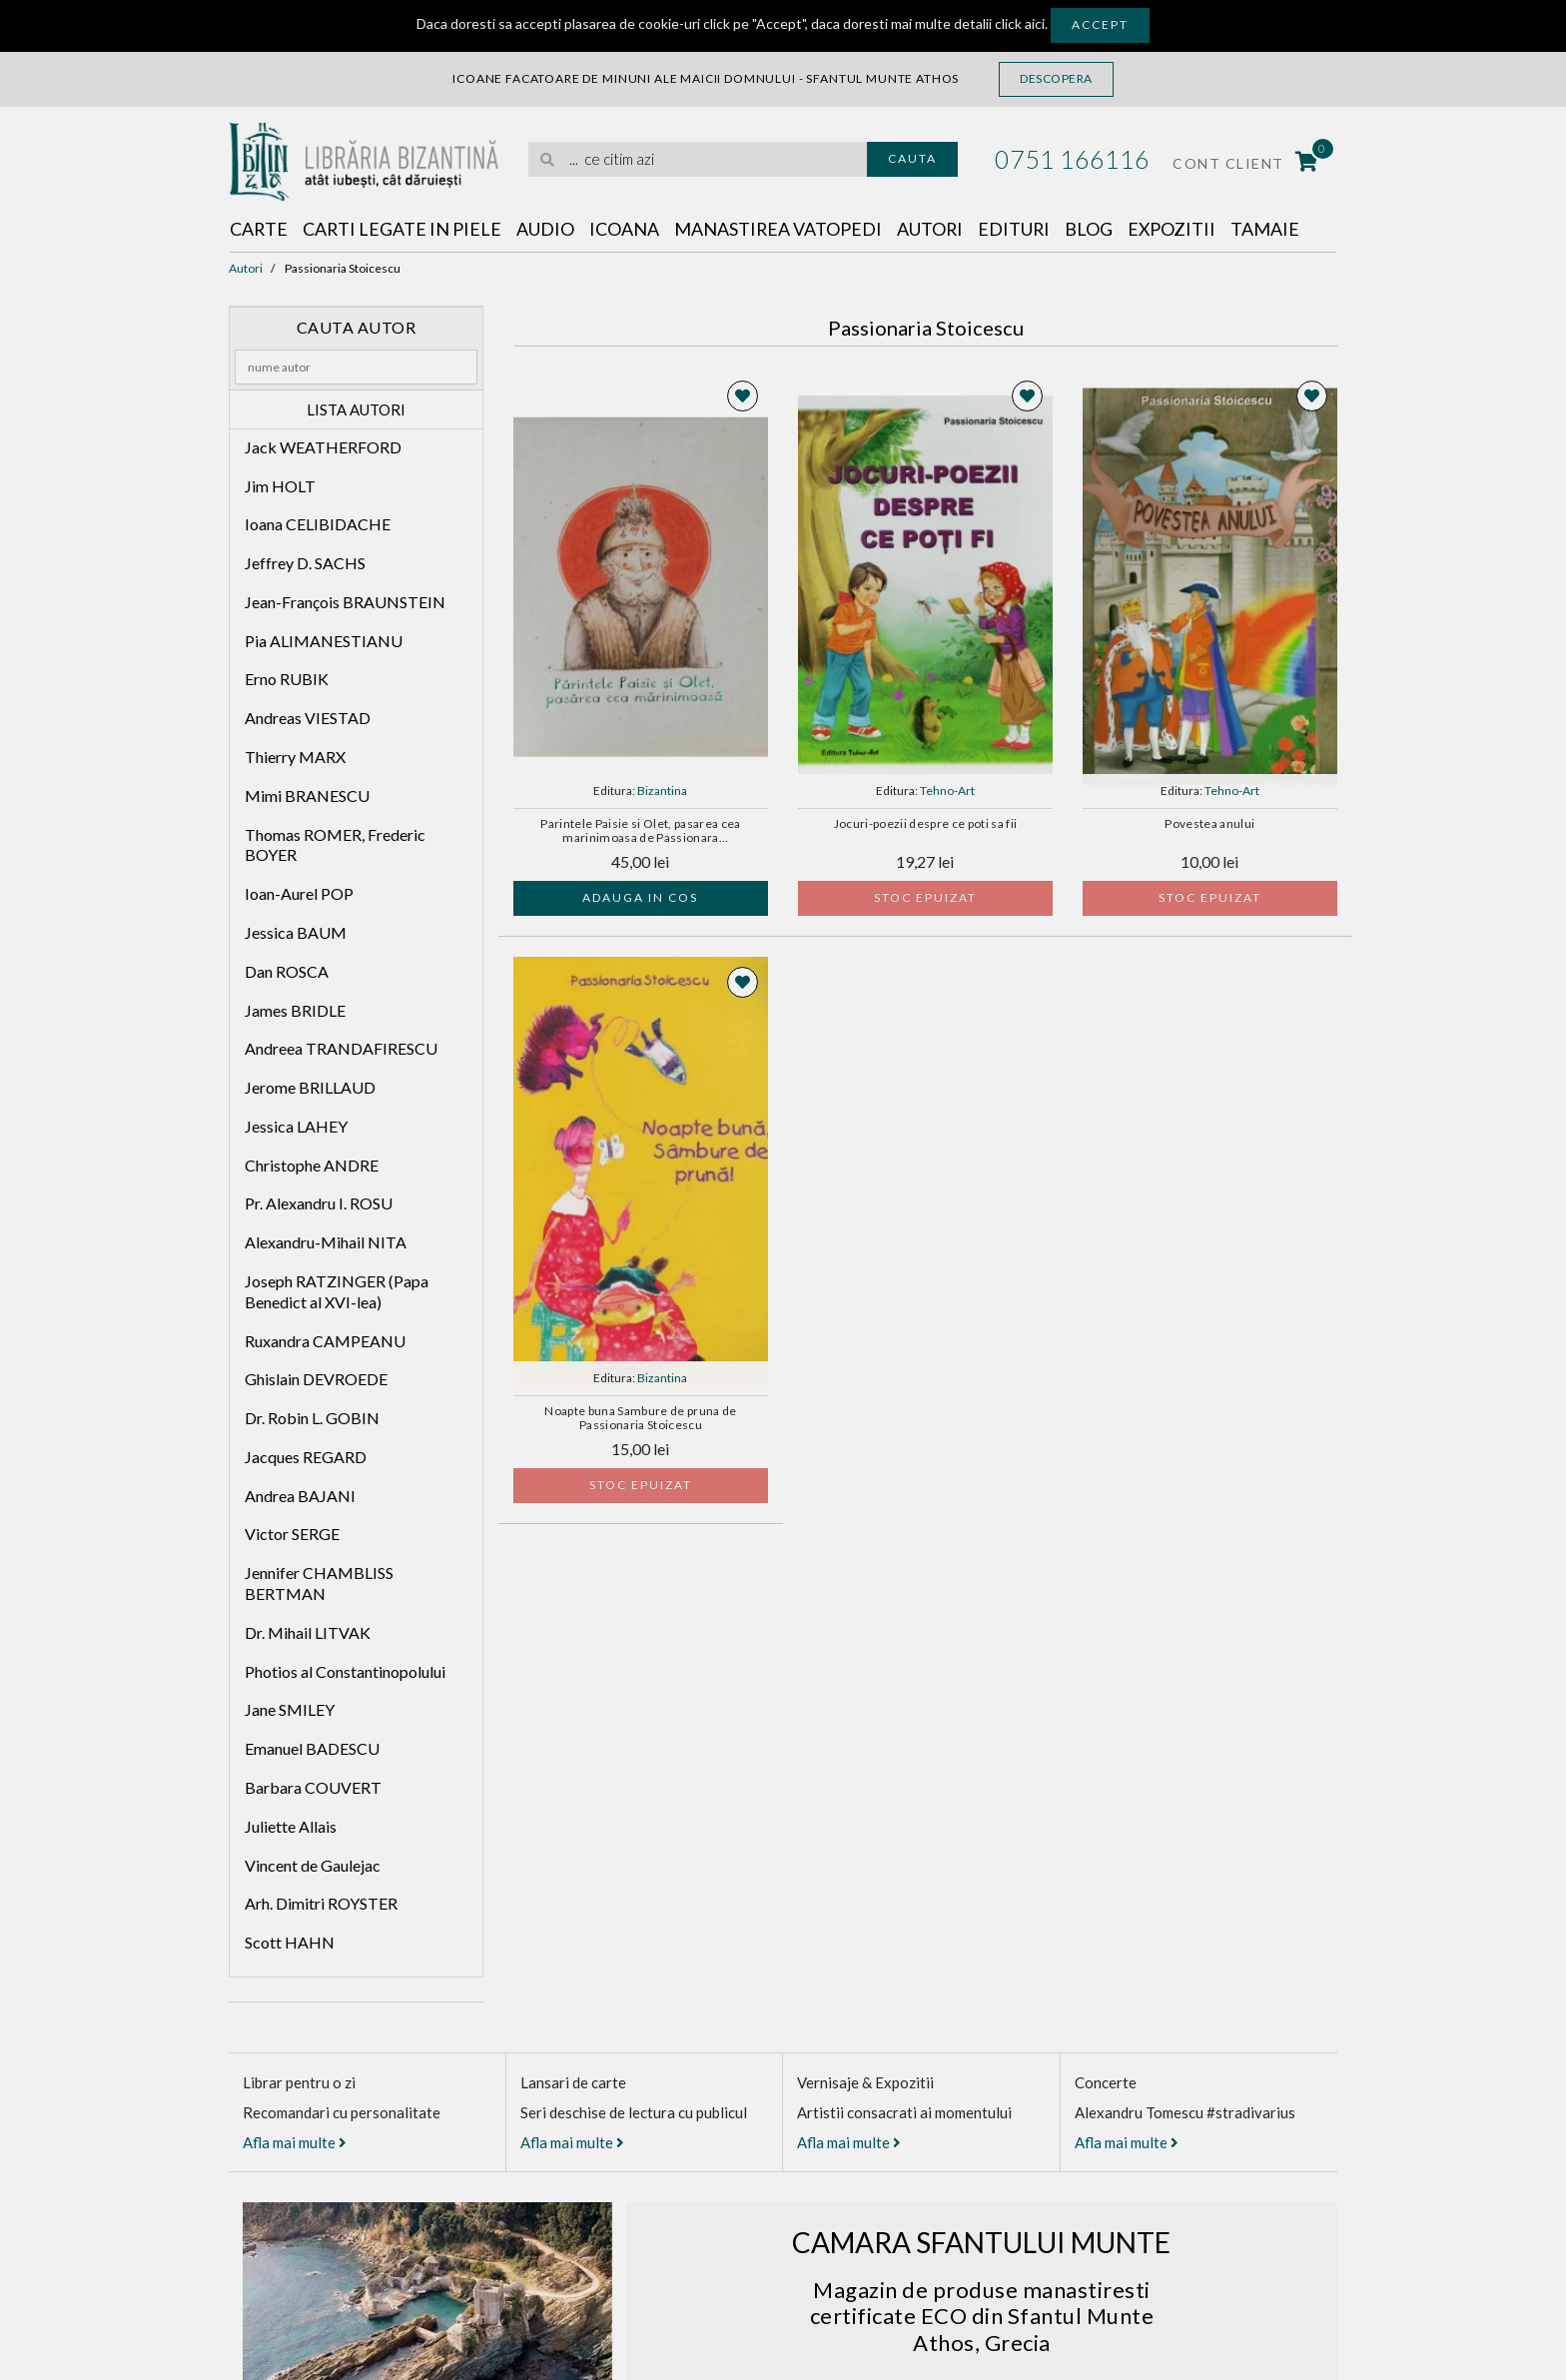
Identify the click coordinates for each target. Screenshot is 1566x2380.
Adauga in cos (640, 897)
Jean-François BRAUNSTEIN (345, 601)
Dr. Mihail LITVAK (308, 1632)
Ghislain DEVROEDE (316, 1379)
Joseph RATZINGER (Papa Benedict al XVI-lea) (336, 1291)
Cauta (912, 158)
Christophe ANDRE (312, 1165)
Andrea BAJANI (300, 1495)
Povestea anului (1209, 824)
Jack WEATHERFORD (323, 446)
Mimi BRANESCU (307, 795)
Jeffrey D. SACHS (305, 562)
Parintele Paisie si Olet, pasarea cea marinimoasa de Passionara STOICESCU (640, 832)
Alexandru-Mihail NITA (325, 1241)
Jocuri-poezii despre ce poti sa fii (926, 824)
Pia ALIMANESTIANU (323, 640)
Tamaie (1268, 229)
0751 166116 (1072, 159)
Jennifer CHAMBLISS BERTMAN (319, 1583)
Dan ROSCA (287, 971)
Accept (1100, 24)
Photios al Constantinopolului (345, 1671)
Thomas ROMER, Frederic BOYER (335, 845)
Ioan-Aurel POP (299, 893)
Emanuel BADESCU (312, 1748)
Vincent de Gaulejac (313, 1865)
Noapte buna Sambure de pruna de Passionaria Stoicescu (640, 1418)
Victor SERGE (292, 1534)
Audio (546, 229)
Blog (1092, 229)
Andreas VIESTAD (308, 717)
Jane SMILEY (290, 1710)
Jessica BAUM (296, 932)
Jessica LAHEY (296, 1126)
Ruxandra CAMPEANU (325, 1340)
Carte (259, 229)
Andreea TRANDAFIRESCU (341, 1049)
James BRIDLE (295, 1010)
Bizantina (662, 790)
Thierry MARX (295, 756)
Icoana (625, 229)
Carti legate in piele (403, 229)
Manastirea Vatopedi (779, 229)
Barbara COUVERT (313, 1787)
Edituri (1016, 229)
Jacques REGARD (306, 1456)
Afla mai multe (295, 2142)
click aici (1020, 23)
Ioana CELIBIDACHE (318, 524)
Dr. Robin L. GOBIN (312, 1417)
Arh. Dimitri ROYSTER (321, 1904)
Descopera (1056, 78)
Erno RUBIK (287, 679)
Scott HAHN (290, 1942)
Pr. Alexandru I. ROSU (318, 1203)
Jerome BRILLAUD (310, 1087)
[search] (697, 159)
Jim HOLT (280, 485)
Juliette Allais (291, 1826)
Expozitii (1175, 229)
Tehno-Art (947, 790)
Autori (932, 229)
